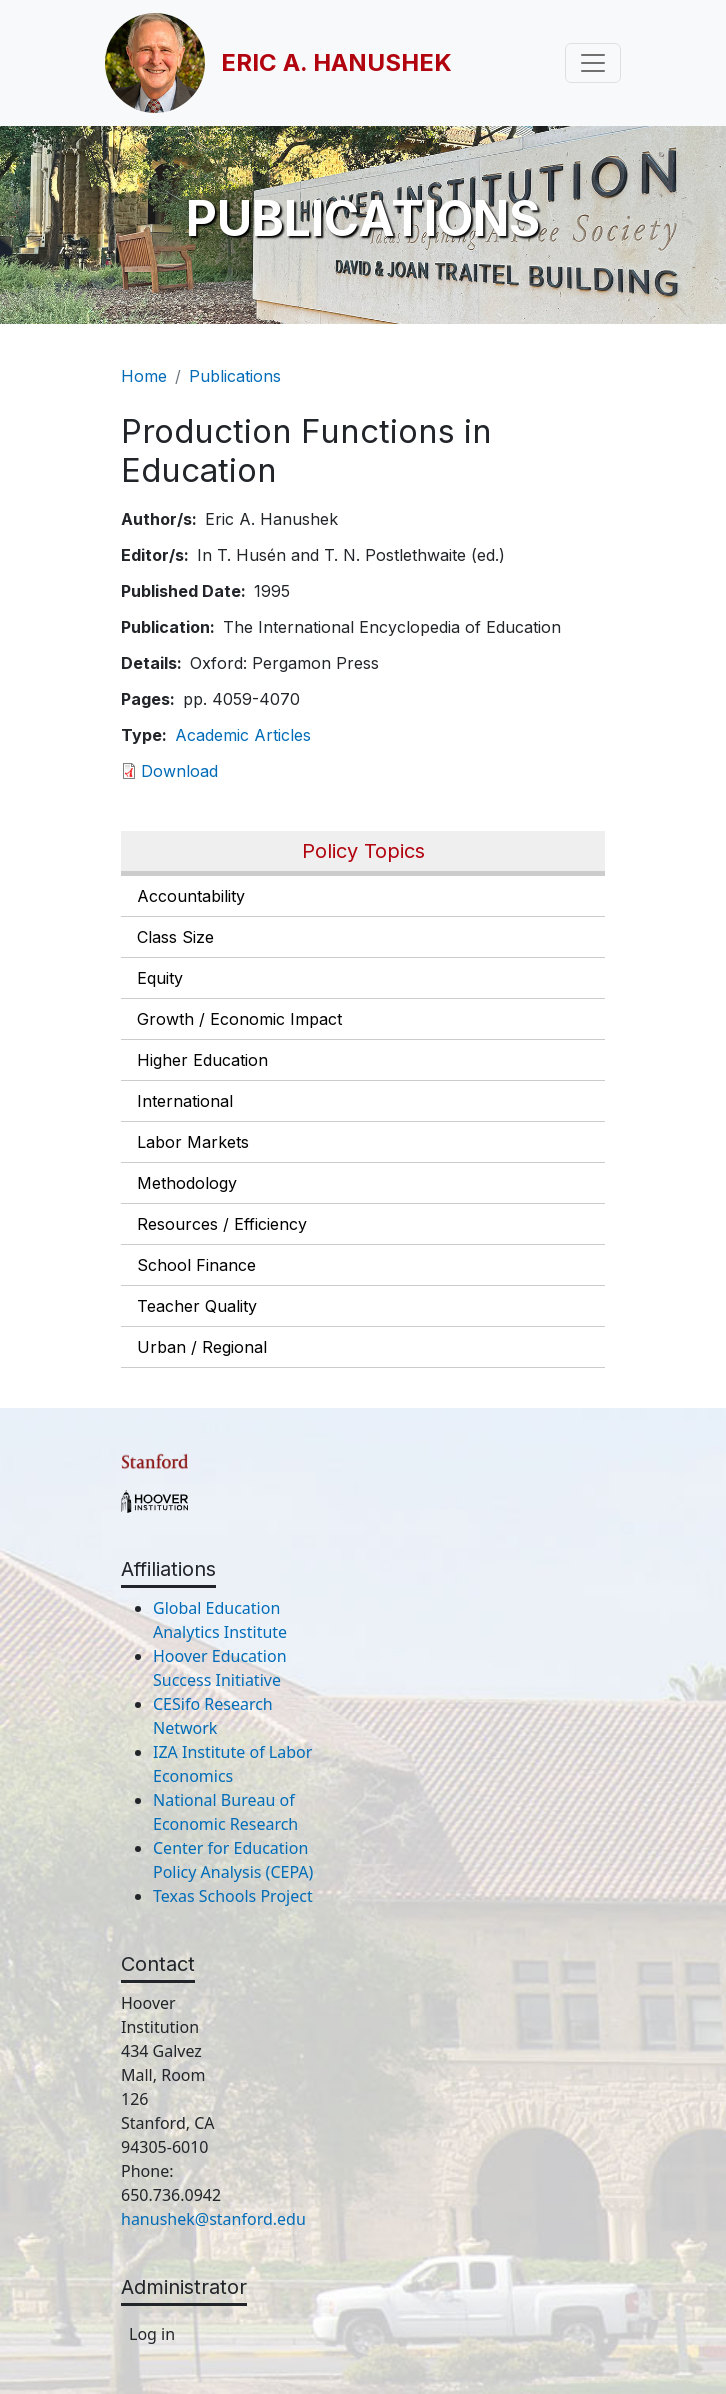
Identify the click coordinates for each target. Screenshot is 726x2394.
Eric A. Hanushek (336, 62)
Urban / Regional (202, 1347)
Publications (235, 376)
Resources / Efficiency (222, 1224)
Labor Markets (193, 1142)
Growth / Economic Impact (239, 1019)
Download (179, 771)
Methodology (187, 1183)
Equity (160, 978)
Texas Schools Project (233, 1896)
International (185, 1101)
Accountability (191, 896)
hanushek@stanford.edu (213, 2219)
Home (144, 376)
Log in (152, 2334)
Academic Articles (243, 735)
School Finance (196, 1265)
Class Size (175, 937)
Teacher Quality (197, 1306)
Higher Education (202, 1060)
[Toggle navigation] (593, 63)
